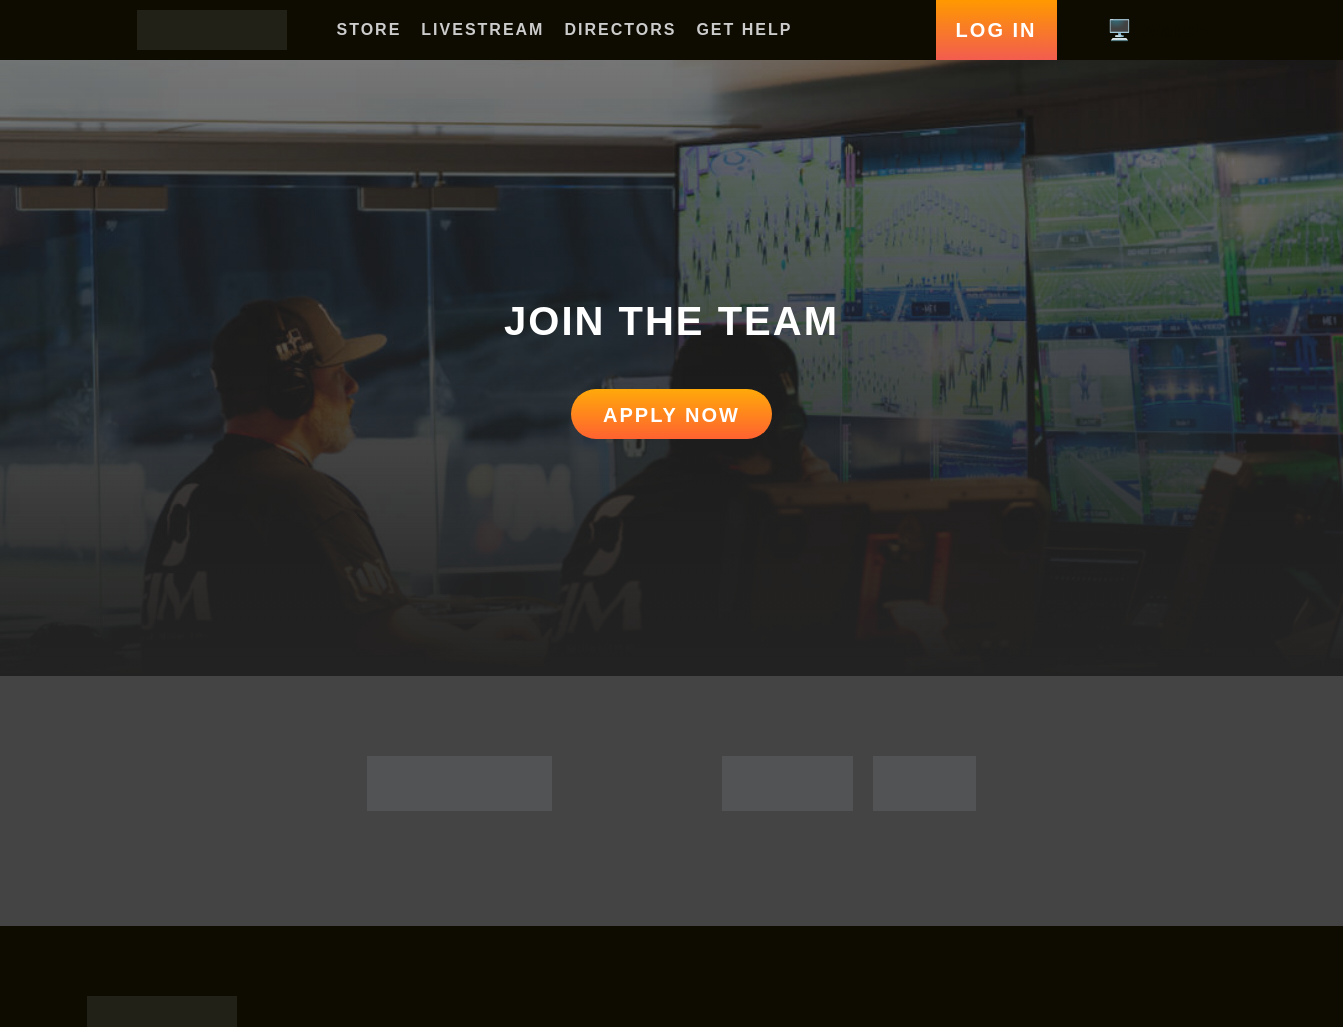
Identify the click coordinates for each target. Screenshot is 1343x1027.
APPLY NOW (671, 415)
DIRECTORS (620, 29)
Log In (996, 30)
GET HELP (744, 29)
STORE (369, 29)
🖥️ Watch (1157, 30)
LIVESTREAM (482, 29)
